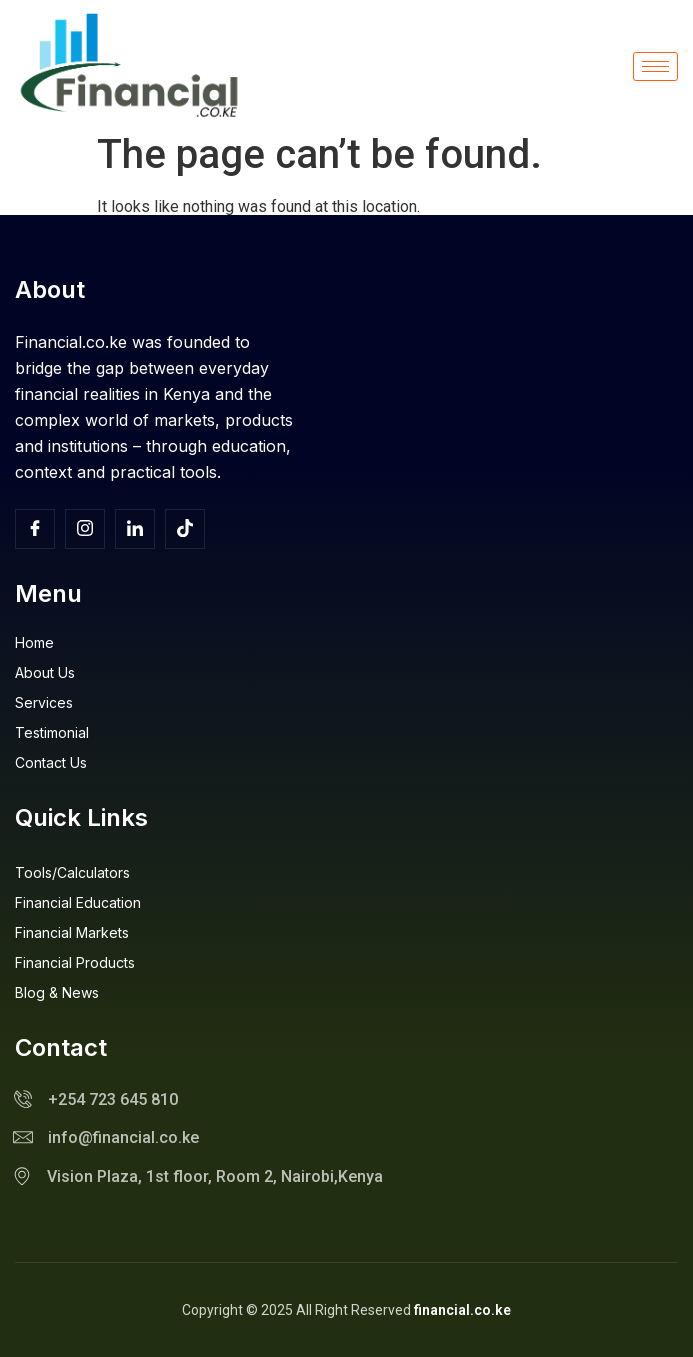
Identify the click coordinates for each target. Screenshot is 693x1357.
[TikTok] (185, 529)
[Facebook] (35, 529)
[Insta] (85, 529)
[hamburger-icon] (655, 66)
